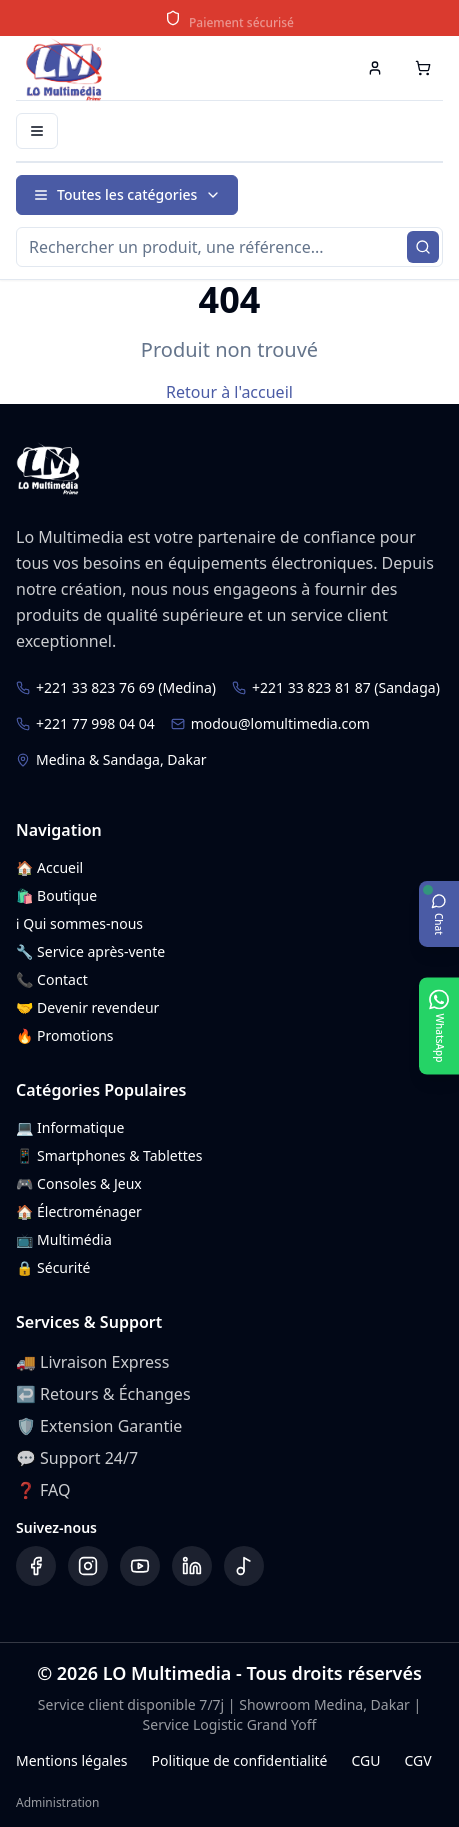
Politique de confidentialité (240, 1760)
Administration (58, 1803)
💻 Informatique (70, 1127)
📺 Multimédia (64, 1239)
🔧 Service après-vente (90, 951)
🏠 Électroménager (79, 1211)
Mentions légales (72, 1760)
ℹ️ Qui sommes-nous (79, 923)
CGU (365, 1760)
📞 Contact (52, 979)
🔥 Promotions (65, 1035)
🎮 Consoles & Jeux (79, 1183)
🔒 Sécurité (53, 1267)
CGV (417, 1760)
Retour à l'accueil (229, 392)
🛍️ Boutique (56, 895)
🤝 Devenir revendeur (87, 1007)
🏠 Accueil (49, 867)
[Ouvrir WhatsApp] (439, 1025)
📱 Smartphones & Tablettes (109, 1155)
